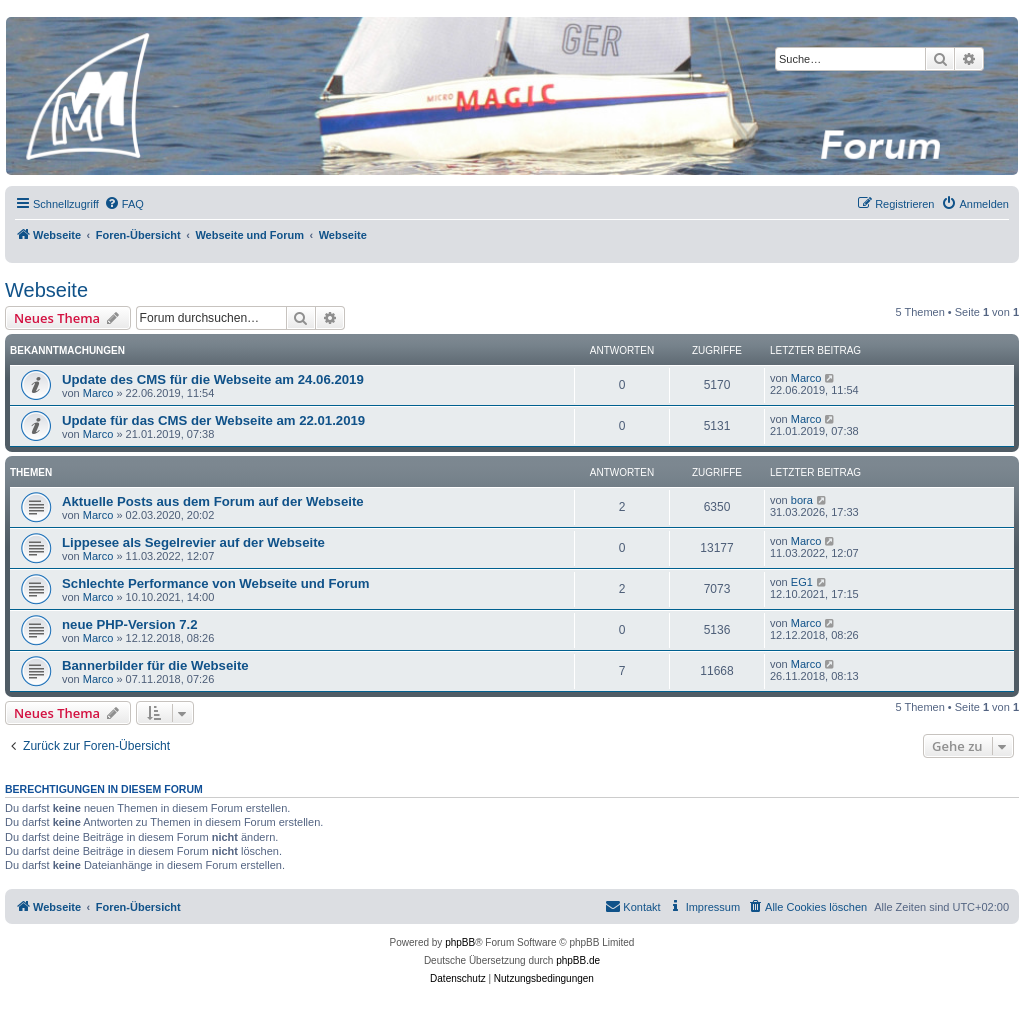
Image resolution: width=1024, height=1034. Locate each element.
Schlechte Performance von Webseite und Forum (216, 583)
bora (802, 500)
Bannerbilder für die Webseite (155, 665)
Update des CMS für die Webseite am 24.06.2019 (213, 379)
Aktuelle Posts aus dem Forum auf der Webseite (213, 501)
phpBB (460, 942)
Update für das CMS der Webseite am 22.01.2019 (213, 420)
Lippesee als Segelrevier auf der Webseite (193, 542)
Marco (98, 393)
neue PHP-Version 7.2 (130, 624)
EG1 (802, 582)
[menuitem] (124, 204)
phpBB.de (578, 960)
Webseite (46, 290)
